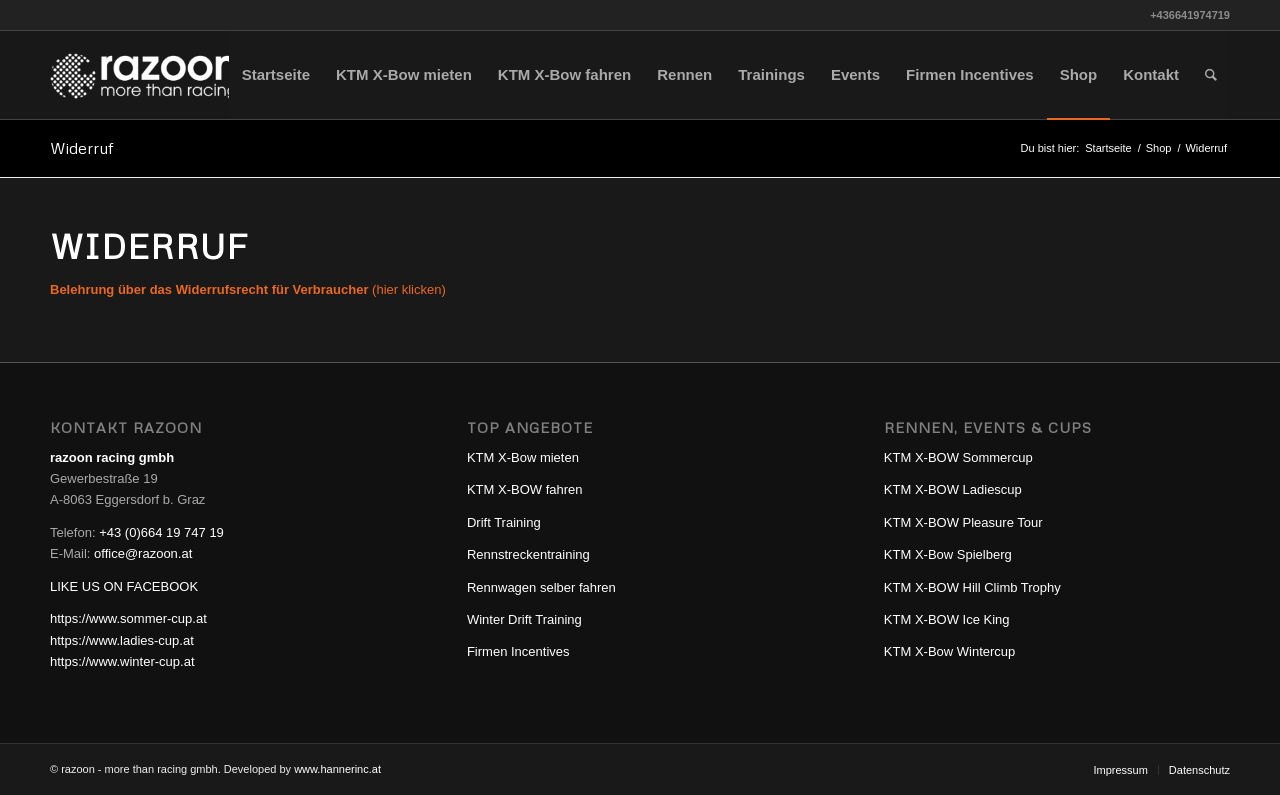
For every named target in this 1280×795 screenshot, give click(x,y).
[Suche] (1211, 75)
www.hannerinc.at (337, 769)
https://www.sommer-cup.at (128, 618)
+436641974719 (1190, 15)
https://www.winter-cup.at (122, 661)
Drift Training (504, 522)
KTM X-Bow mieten (523, 457)
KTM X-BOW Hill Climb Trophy (972, 587)
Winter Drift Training (524, 619)
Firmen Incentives (518, 651)
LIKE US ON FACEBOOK (124, 586)
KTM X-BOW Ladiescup (953, 489)
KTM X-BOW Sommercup (958, 457)
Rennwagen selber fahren (541, 587)
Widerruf (82, 148)
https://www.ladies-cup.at (122, 640)
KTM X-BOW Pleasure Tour (963, 522)
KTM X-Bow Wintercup (949, 651)
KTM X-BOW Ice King (947, 619)
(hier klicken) (248, 289)
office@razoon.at (143, 553)
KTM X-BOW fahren (525, 489)
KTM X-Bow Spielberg (948, 554)
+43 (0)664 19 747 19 (161, 532)
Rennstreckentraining (528, 554)
